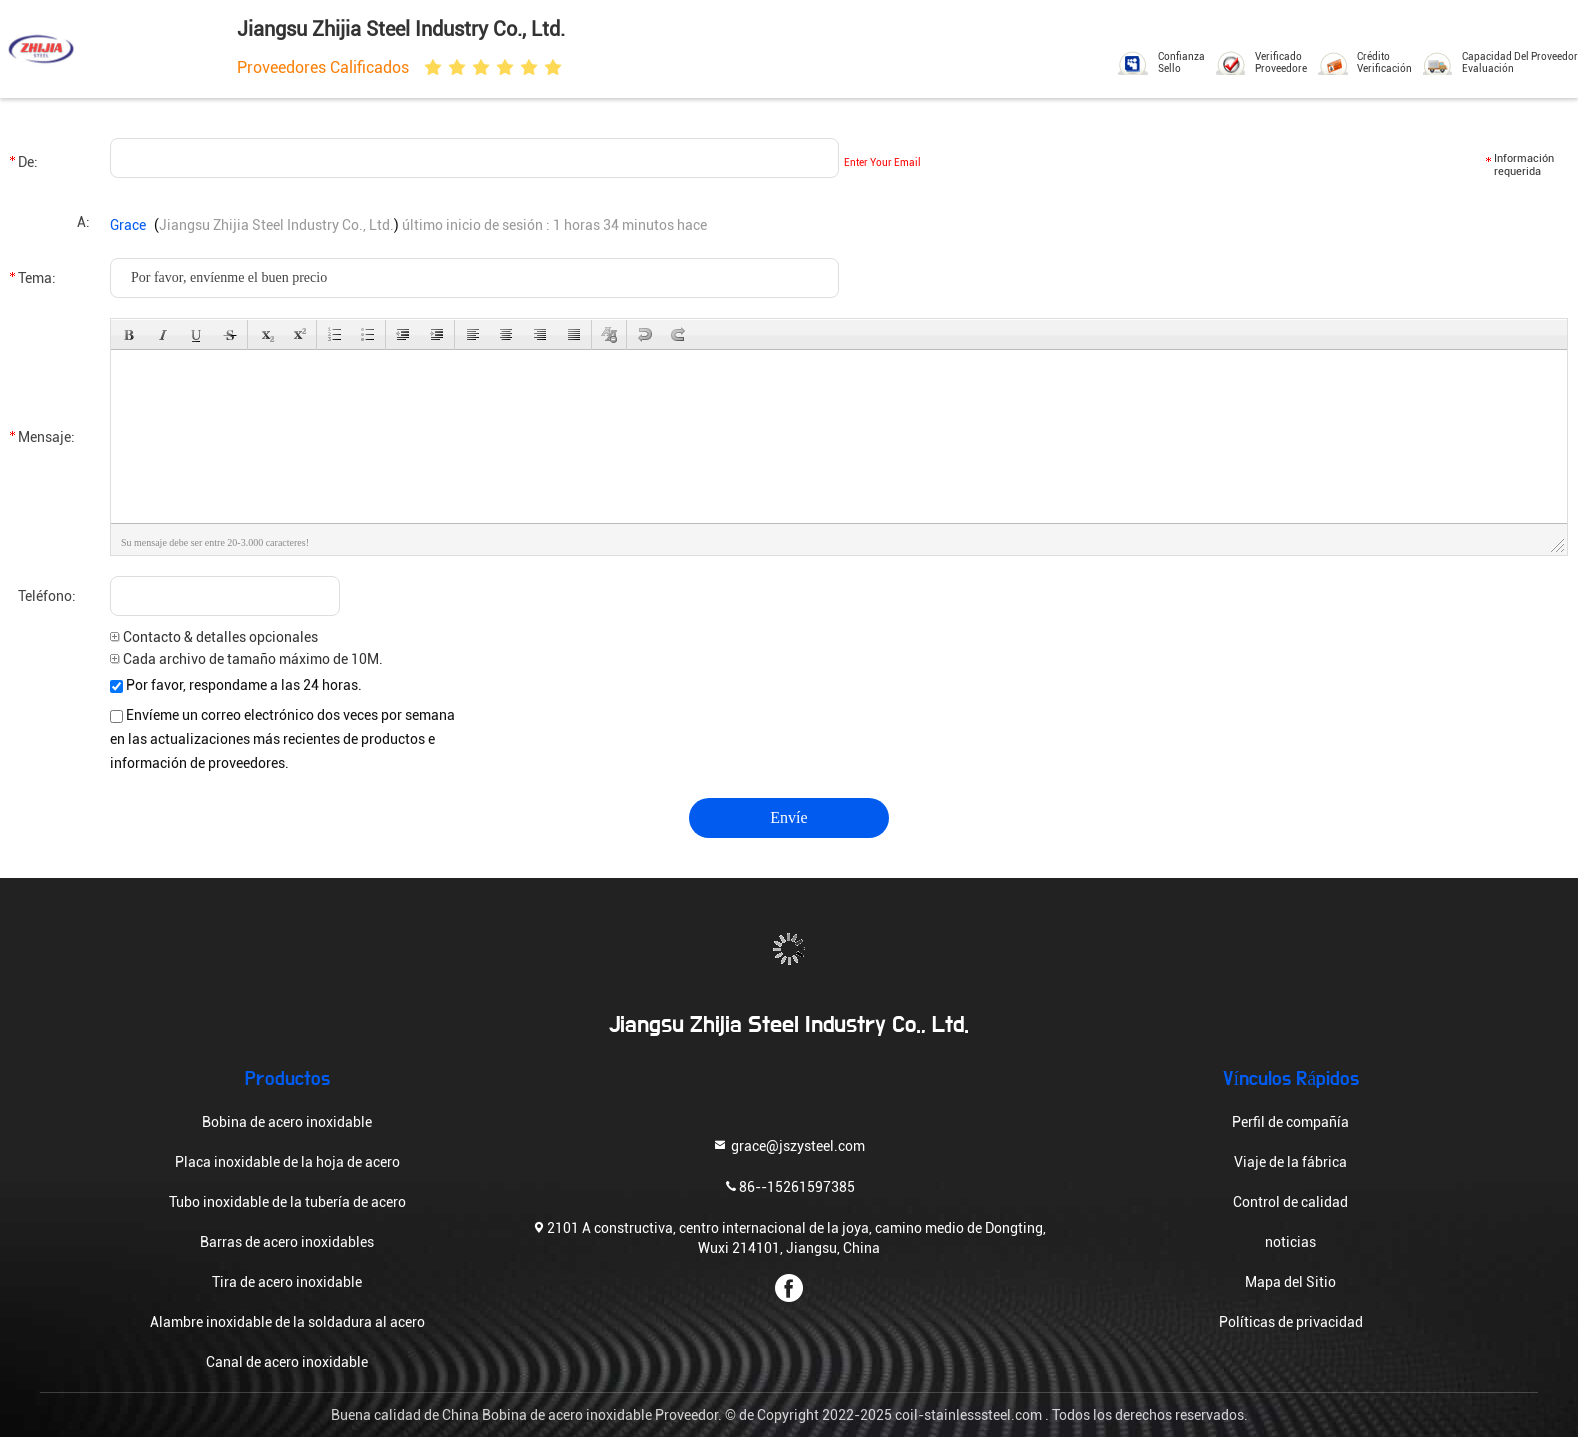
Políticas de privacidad (1291, 1322)
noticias (1290, 1242)
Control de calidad (1290, 1202)
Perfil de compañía (1290, 1122)
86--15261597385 (789, 1186)
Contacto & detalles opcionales (214, 637)
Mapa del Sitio (1290, 1282)
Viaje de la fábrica (1290, 1162)
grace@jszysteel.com (788, 1145)
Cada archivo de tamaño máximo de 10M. (246, 659)
